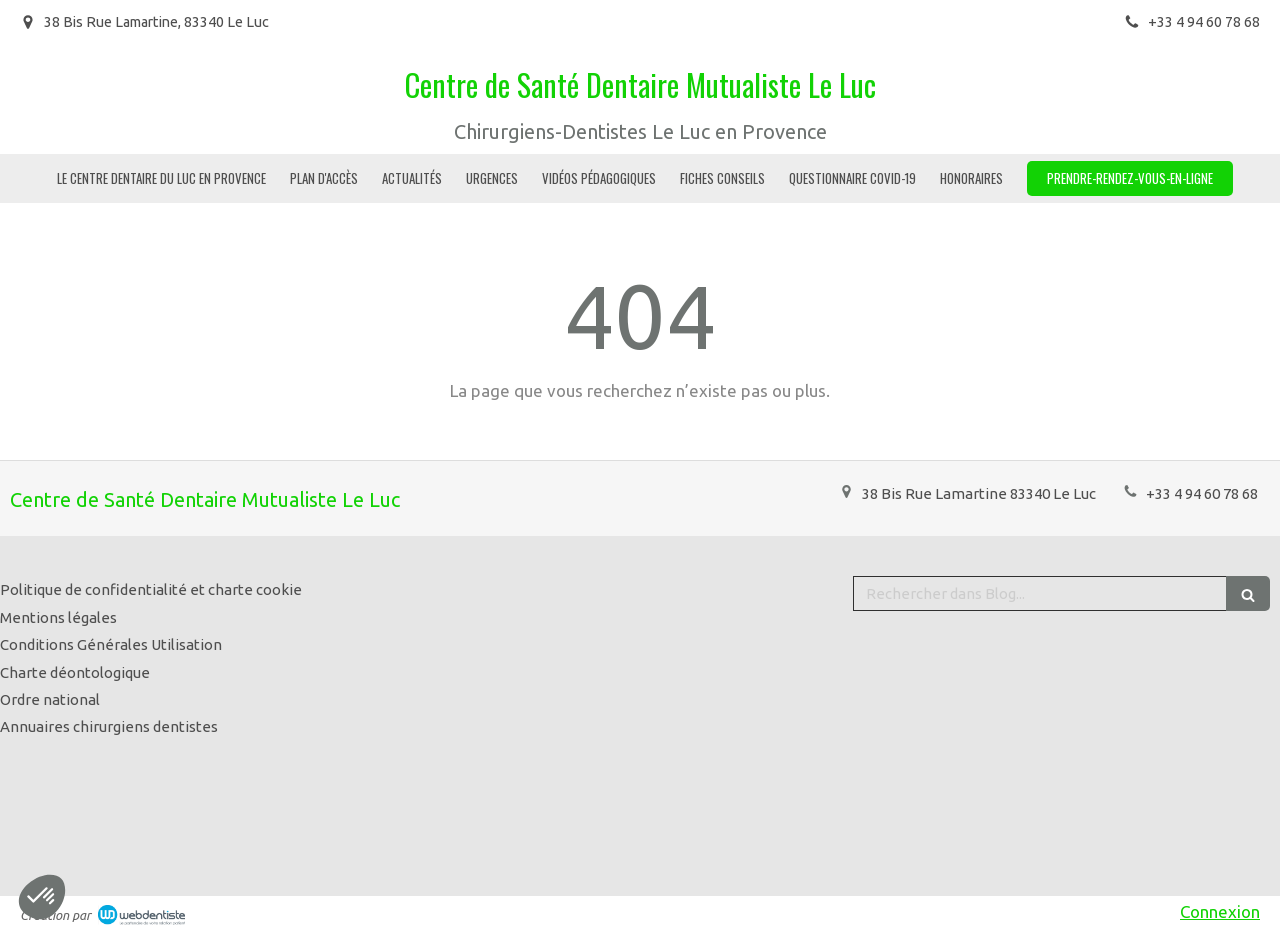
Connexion (1220, 911)
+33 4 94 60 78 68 (1202, 493)
